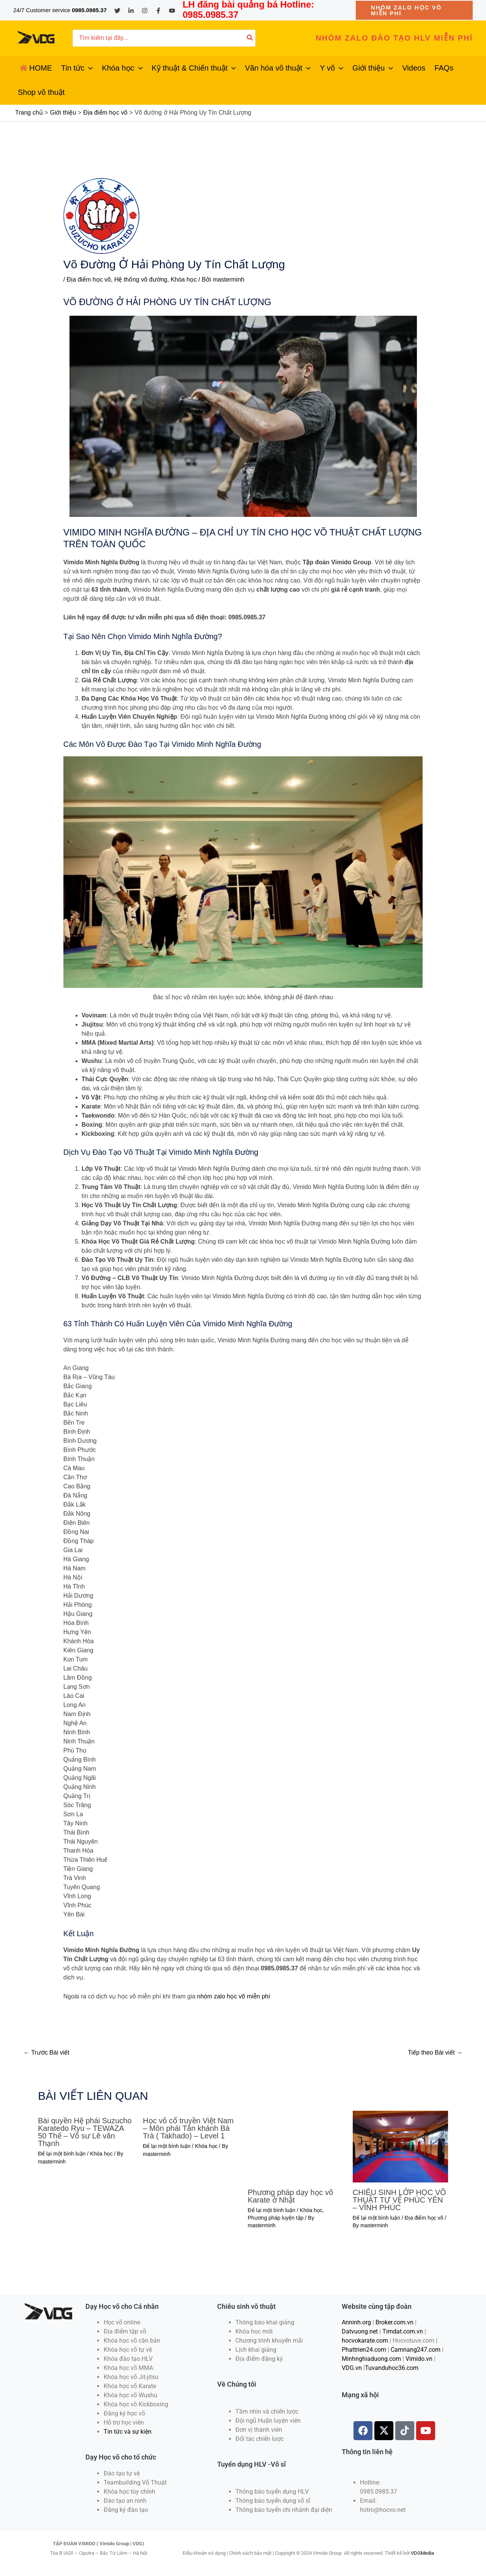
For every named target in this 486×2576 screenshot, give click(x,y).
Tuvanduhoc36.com (391, 2367)
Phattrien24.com (364, 2349)
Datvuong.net (360, 2331)
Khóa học (183, 279)
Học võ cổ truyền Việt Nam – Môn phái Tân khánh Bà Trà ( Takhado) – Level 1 (188, 2128)
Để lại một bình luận (61, 2154)
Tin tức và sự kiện (127, 2431)
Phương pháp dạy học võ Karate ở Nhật (290, 2196)
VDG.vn (352, 2367)
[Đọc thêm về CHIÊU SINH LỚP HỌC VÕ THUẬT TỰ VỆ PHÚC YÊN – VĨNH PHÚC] (400, 2146)
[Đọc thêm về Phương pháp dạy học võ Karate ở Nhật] (295, 2146)
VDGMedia (422, 2553)
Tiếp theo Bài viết (435, 2052)
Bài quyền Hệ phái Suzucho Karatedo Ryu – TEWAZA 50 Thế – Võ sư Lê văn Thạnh (85, 2132)
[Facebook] (158, 11)
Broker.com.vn (394, 2322)
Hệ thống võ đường (140, 279)
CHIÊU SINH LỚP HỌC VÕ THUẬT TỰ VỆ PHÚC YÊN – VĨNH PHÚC (399, 2200)
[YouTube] (172, 11)
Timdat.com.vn (402, 2331)
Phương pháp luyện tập (276, 2218)
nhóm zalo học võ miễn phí (233, 1996)
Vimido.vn (419, 2358)
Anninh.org (356, 2322)
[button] (414, 10)
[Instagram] (145, 11)
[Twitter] (117, 11)
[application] (88, 68)
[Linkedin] (131, 11)
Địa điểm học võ (89, 279)
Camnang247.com (415, 2349)
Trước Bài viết (46, 2052)
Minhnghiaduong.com (371, 2358)
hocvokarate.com (365, 2340)
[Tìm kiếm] (250, 38)
